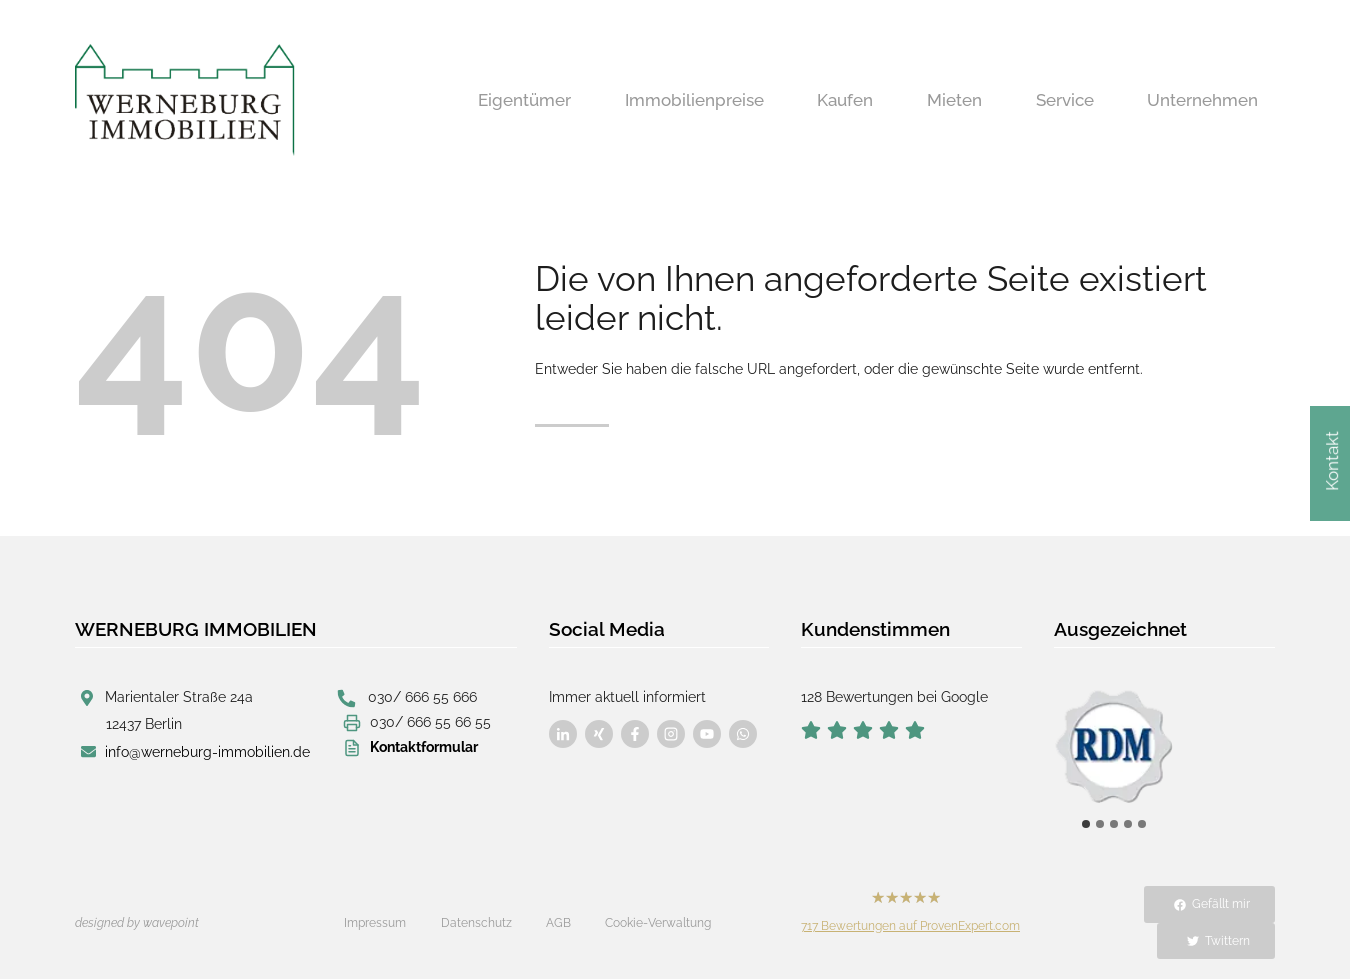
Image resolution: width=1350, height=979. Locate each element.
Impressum (375, 923)
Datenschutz (476, 923)
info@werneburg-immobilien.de (207, 752)
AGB (558, 923)
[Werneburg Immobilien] (185, 100)
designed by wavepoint (137, 923)
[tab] (1086, 824)
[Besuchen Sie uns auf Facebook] (563, 734)
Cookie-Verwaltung (658, 923)
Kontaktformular (424, 747)
